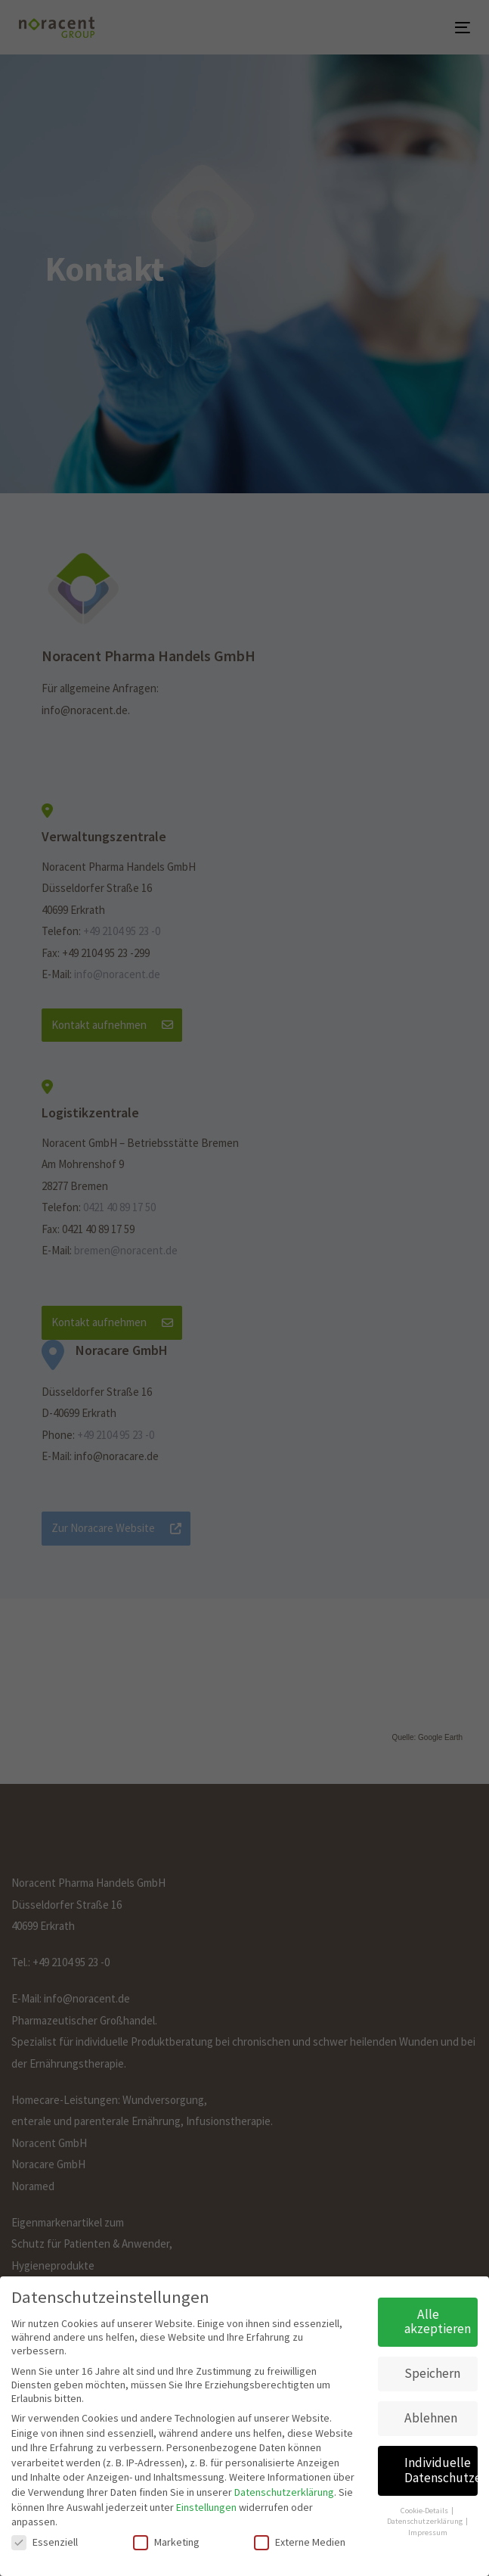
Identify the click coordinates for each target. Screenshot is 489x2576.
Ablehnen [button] (430, 2415)
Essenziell (44, 2539)
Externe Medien (299, 2539)
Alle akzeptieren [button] (437, 2319)
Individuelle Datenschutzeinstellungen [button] (441, 2468)
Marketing (166, 2539)
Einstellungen (206, 2504)
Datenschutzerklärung (284, 2490)
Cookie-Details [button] (425, 2508)
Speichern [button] (432, 2371)
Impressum (427, 2530)
